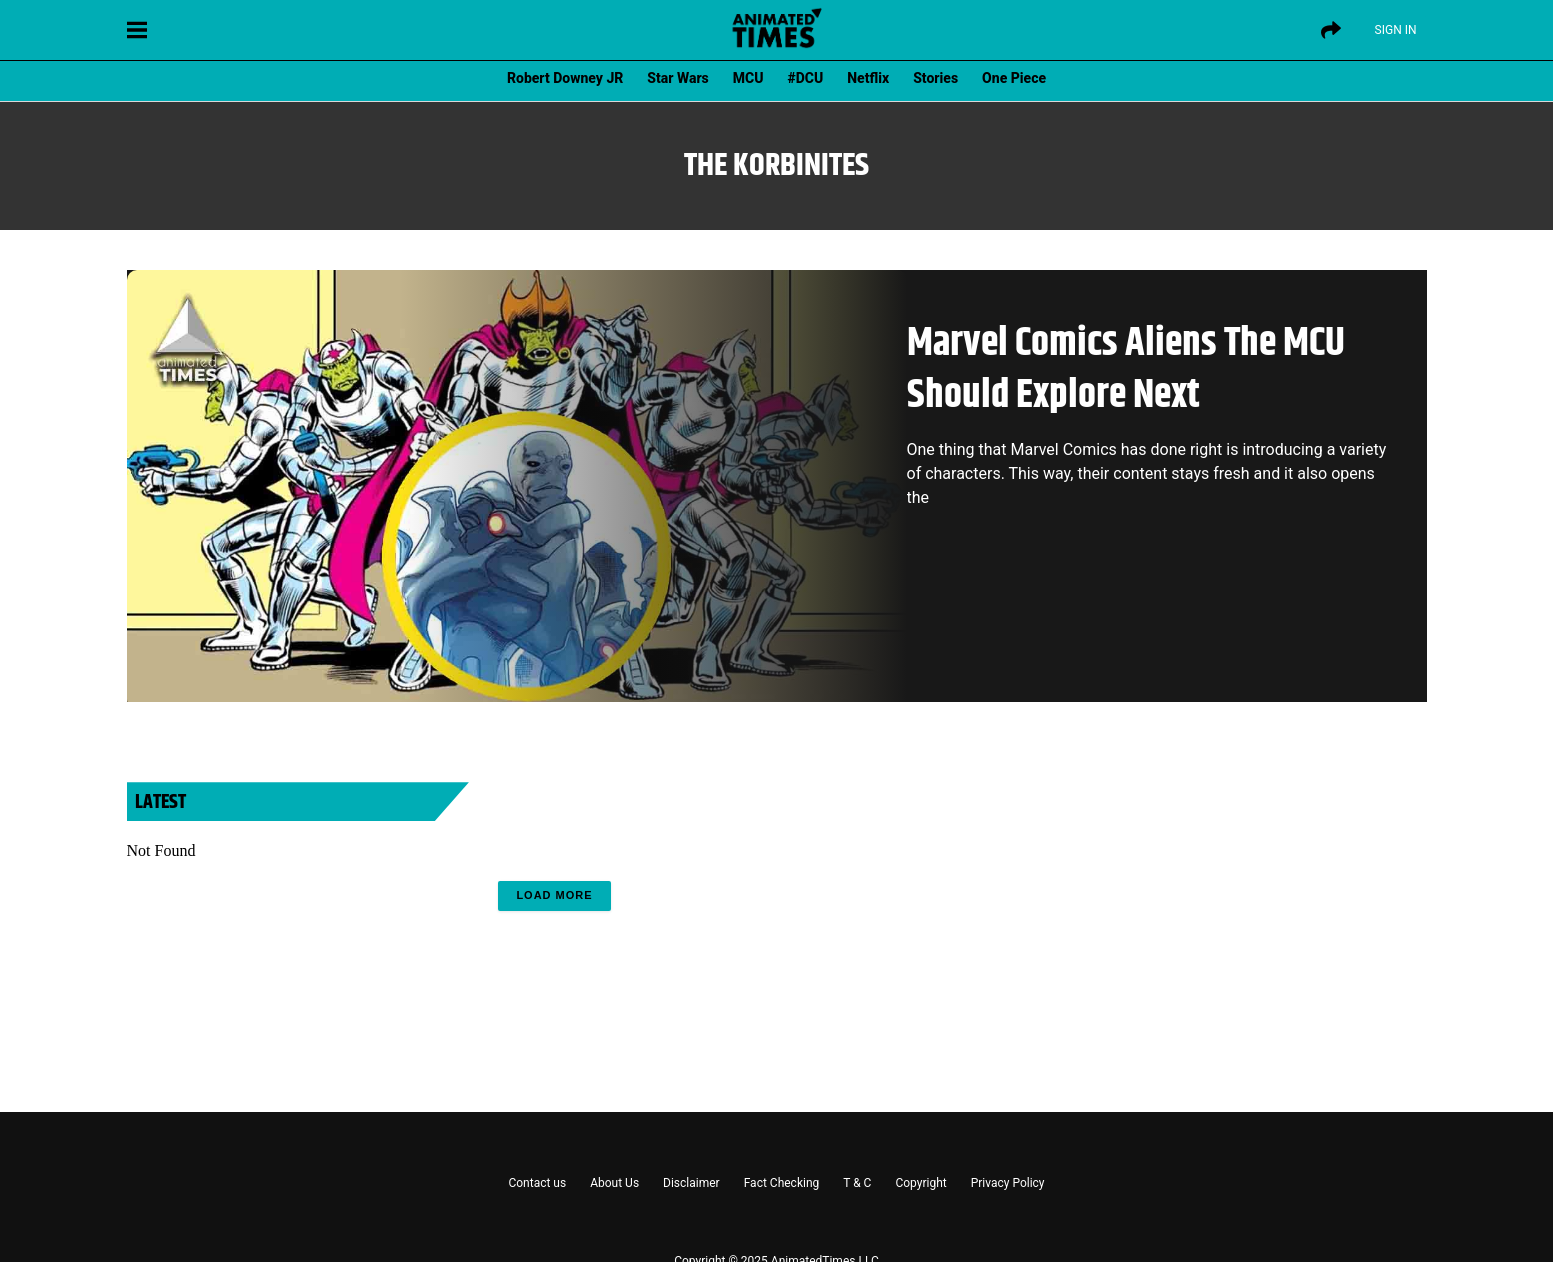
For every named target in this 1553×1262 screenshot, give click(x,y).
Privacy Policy (1008, 1183)
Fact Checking (782, 1183)
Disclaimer (691, 1183)
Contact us (537, 1183)
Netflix (868, 78)
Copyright (920, 1183)
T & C (857, 1183)
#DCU (806, 78)
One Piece (1014, 78)
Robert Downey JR (565, 78)
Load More (554, 895)
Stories (935, 78)
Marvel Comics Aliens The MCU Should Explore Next (1126, 369)
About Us (614, 1183)
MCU (748, 78)
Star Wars (677, 78)
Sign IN (1396, 30)
